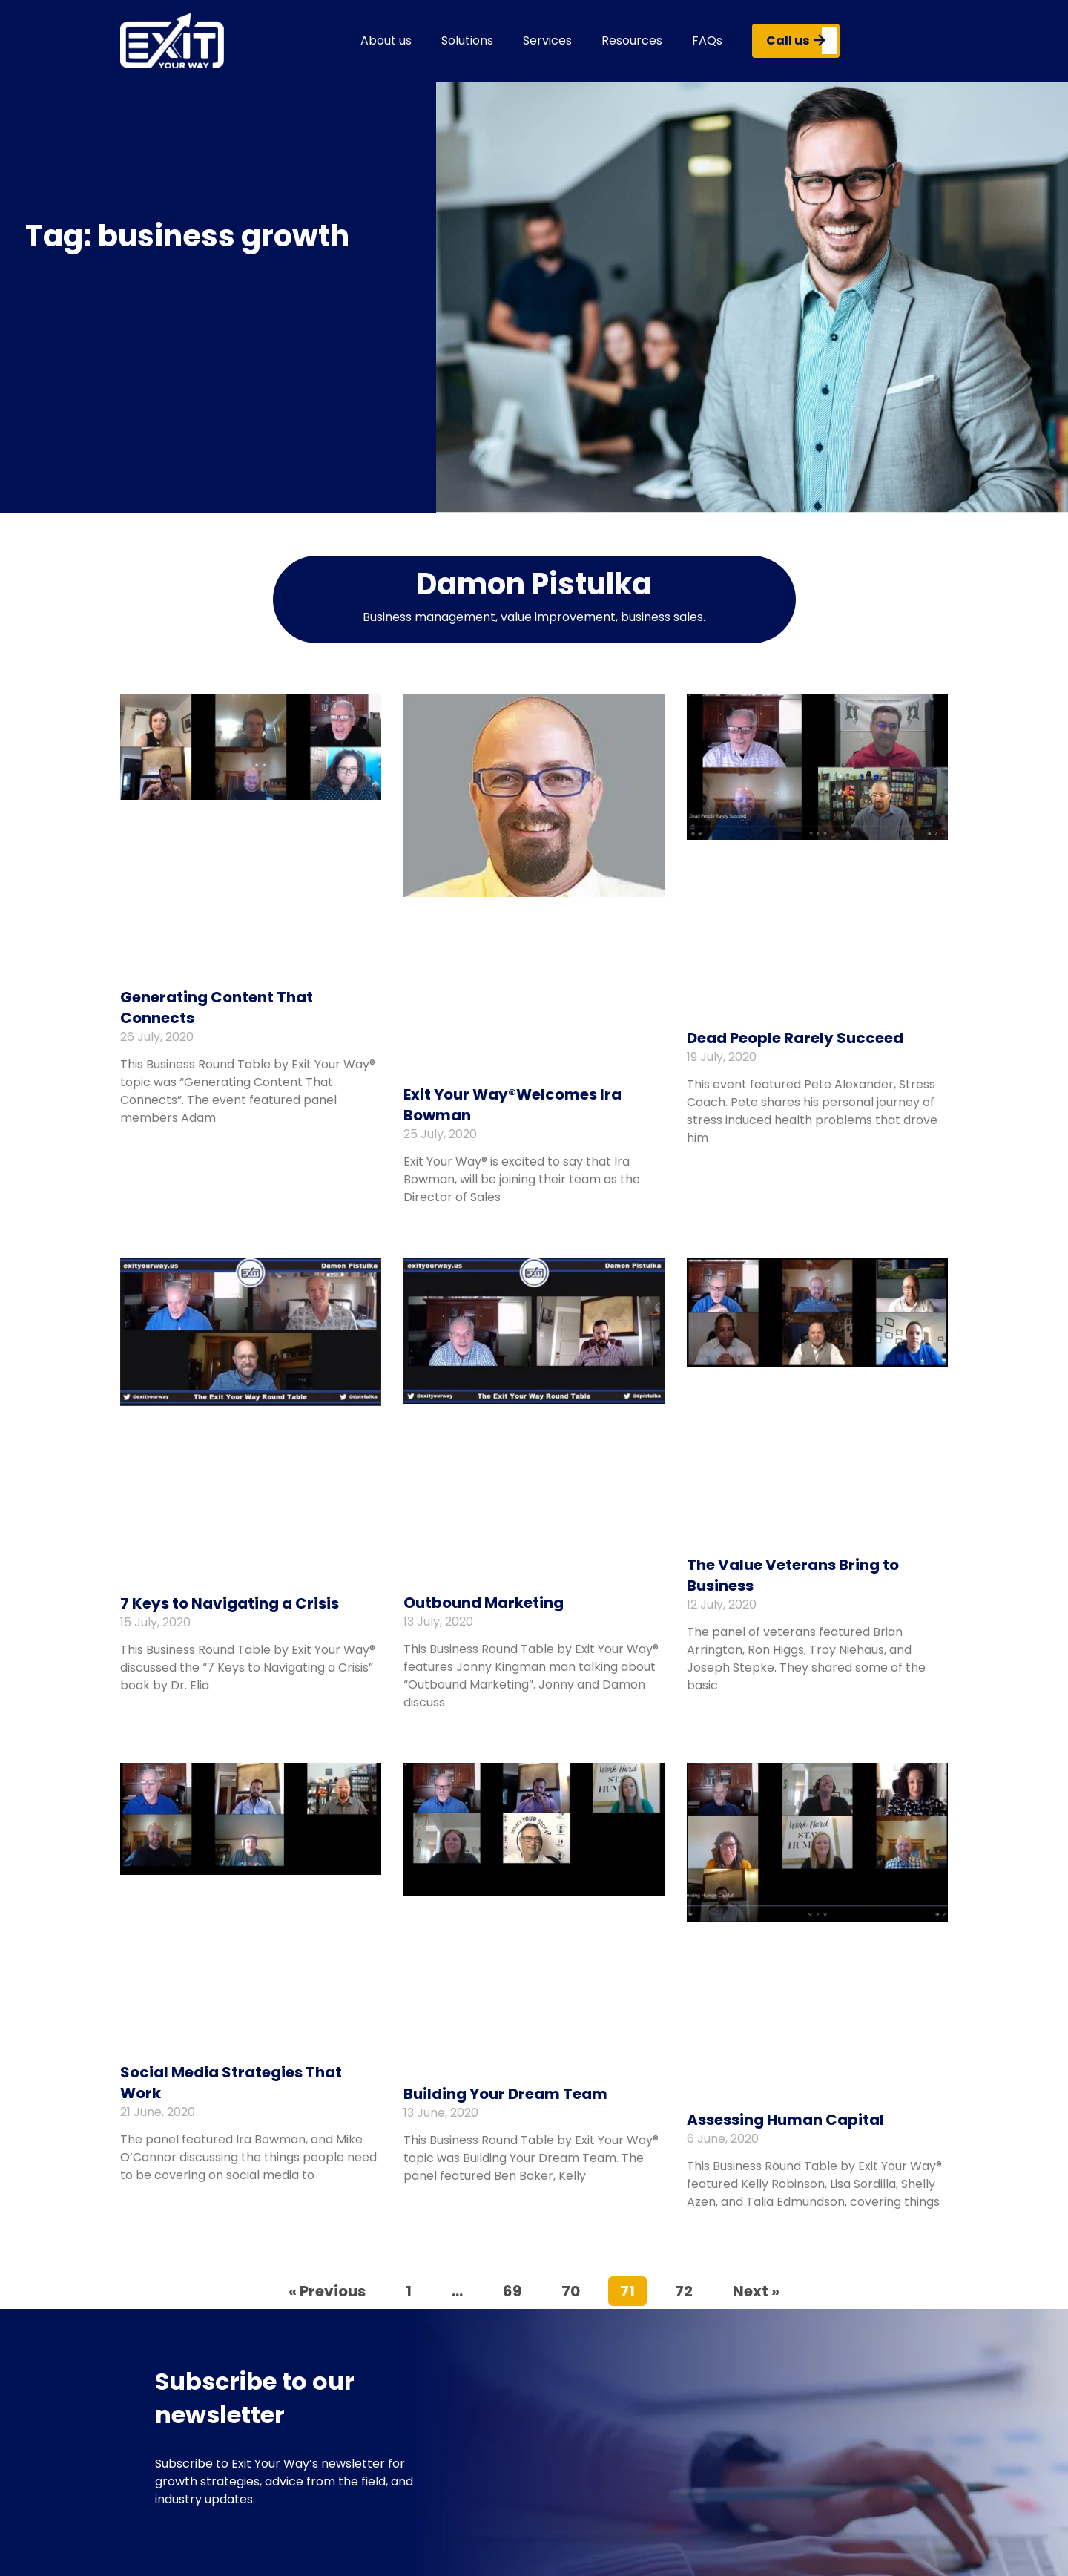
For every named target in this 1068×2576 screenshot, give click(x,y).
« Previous (327, 2291)
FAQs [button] (707, 40)
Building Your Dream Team (505, 2093)
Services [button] (547, 40)
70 (576, 2288)
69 (517, 2288)
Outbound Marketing (483, 1602)
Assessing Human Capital (785, 2119)
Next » (756, 2291)
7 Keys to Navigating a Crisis (229, 1603)
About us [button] (386, 40)
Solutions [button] (467, 40)
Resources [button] (631, 40)
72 (689, 2288)
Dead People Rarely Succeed (795, 1038)
